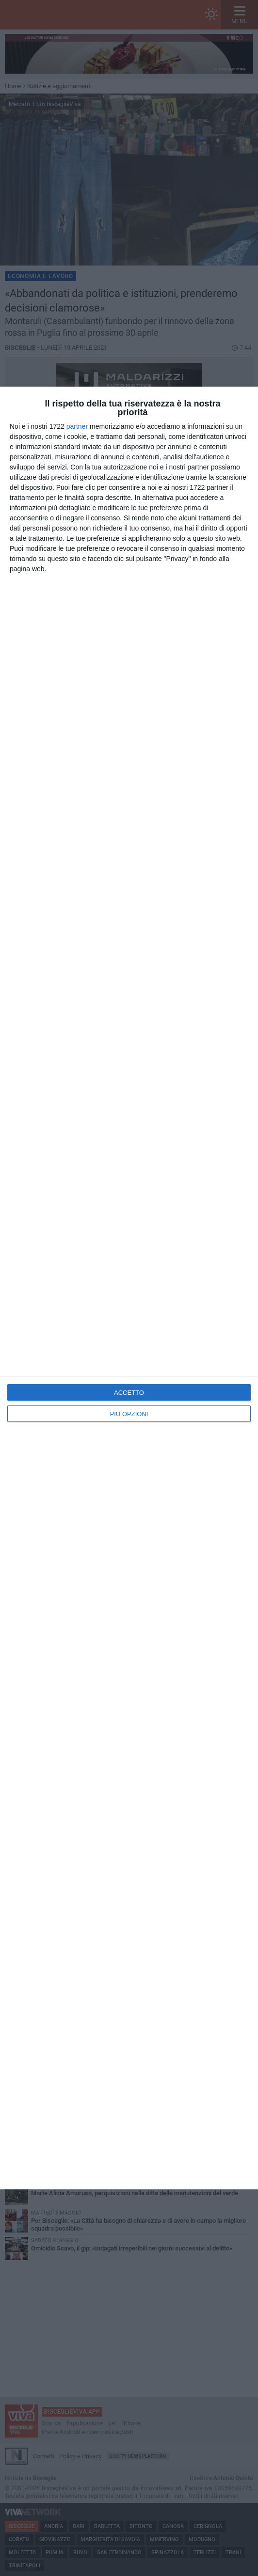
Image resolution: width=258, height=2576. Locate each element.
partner (77, 426)
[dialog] (129, 1288)
